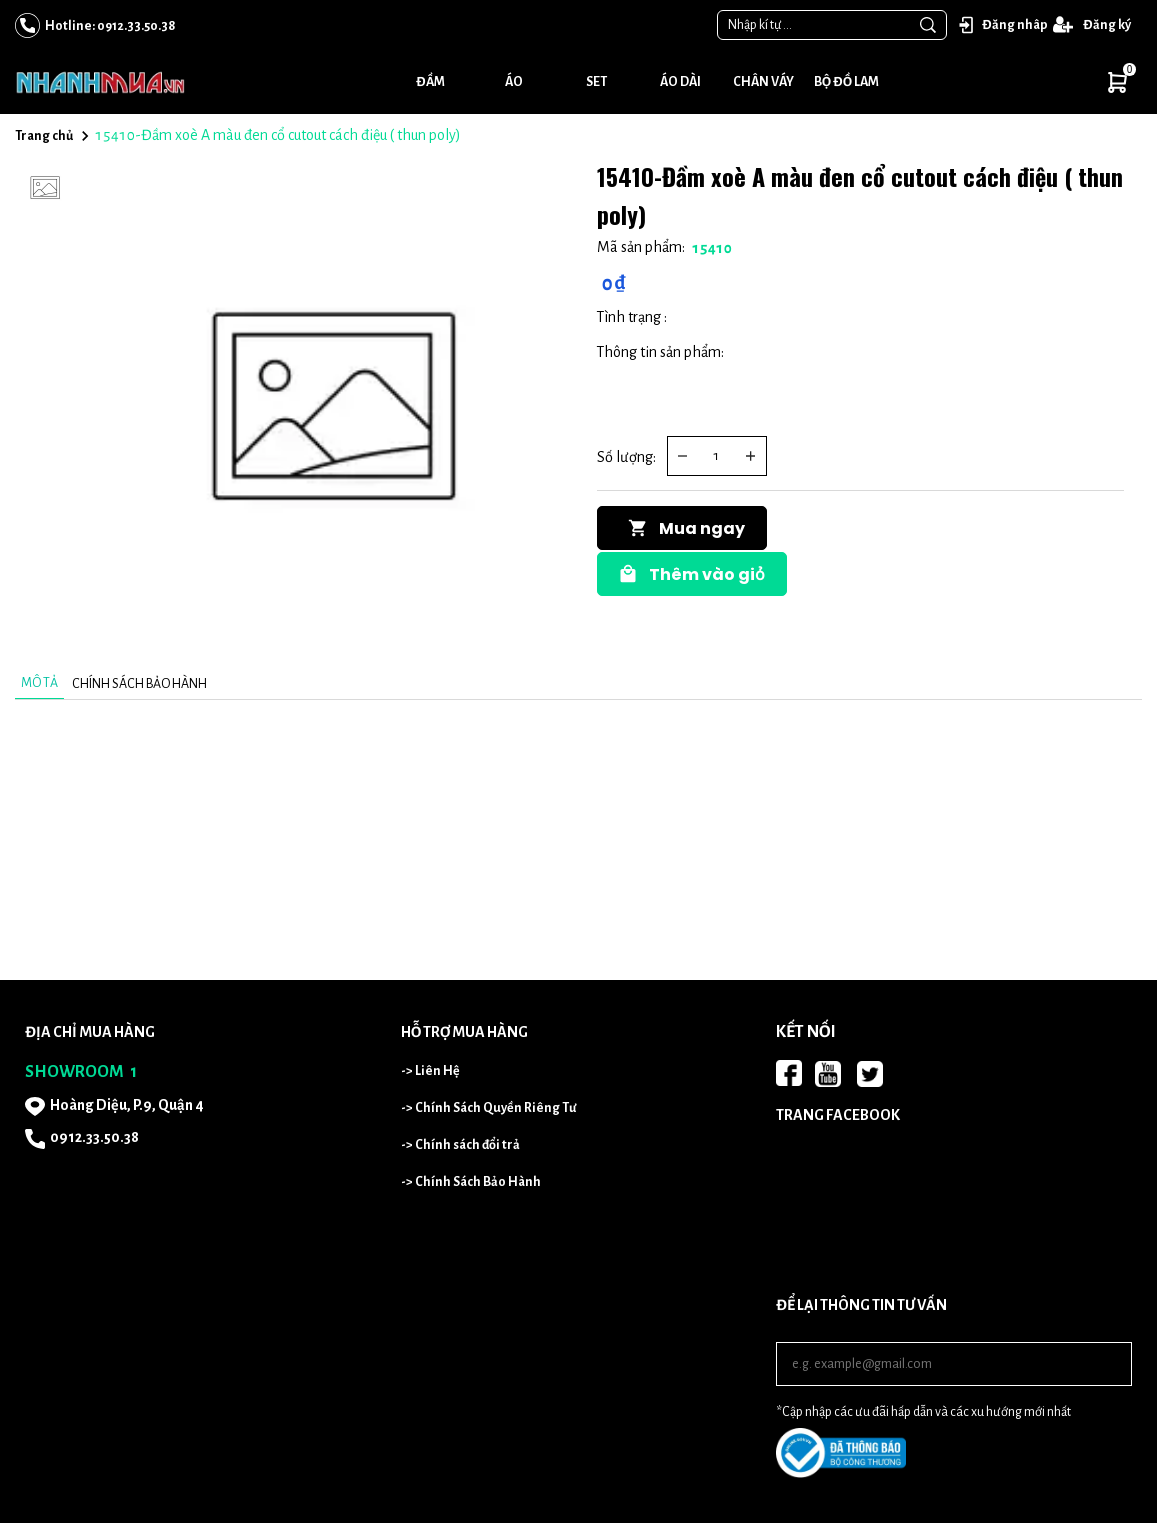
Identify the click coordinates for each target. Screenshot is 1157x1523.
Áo (514, 82)
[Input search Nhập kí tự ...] (814, 25)
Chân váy (763, 82)
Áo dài (680, 82)
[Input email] (954, 1364)
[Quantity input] (717, 456)
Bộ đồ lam (846, 82)
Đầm (430, 82)
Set (596, 82)
